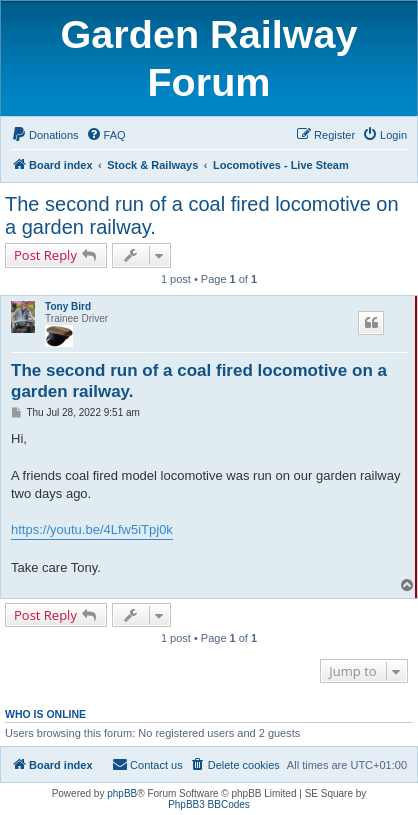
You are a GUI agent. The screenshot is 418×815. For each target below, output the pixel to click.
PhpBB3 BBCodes (209, 804)
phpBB (122, 793)
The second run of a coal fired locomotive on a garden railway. (202, 215)
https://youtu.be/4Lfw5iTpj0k (92, 529)
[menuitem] (45, 135)
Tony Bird (68, 306)
